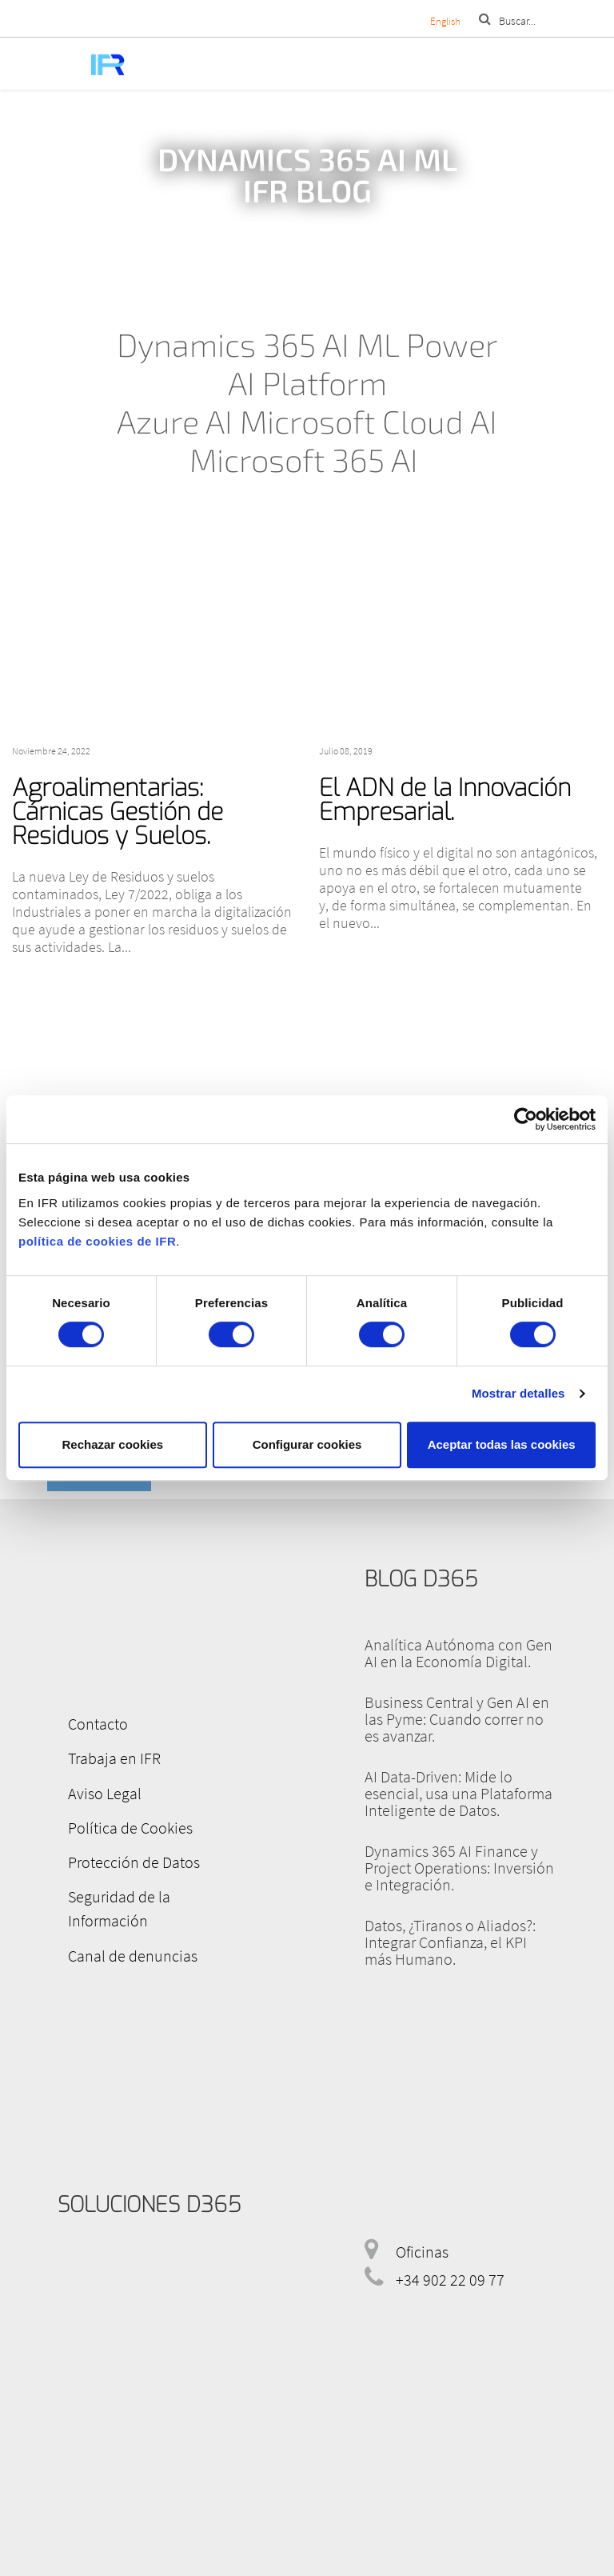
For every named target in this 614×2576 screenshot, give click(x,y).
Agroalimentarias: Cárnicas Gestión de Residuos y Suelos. (117, 812)
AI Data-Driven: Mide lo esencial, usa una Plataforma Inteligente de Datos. (458, 1793)
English (445, 21)
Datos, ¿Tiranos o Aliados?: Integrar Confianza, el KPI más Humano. (450, 1942)
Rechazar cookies (112, 1444)
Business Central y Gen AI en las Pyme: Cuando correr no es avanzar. (457, 1719)
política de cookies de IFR (97, 1241)
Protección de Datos (123, 1851)
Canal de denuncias (122, 1915)
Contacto (88, 1723)
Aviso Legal (94, 1787)
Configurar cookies (307, 1444)
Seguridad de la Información (150, 1883)
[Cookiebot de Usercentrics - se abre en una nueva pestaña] (526, 1119)
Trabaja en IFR (104, 1755)
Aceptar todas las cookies (502, 1444)
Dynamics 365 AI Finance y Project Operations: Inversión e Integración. (459, 1867)
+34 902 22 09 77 (450, 2237)
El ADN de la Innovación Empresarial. (445, 800)
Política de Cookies (120, 1819)
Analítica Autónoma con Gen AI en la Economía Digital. (458, 1653)
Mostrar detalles (518, 1393)
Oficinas (422, 2209)
